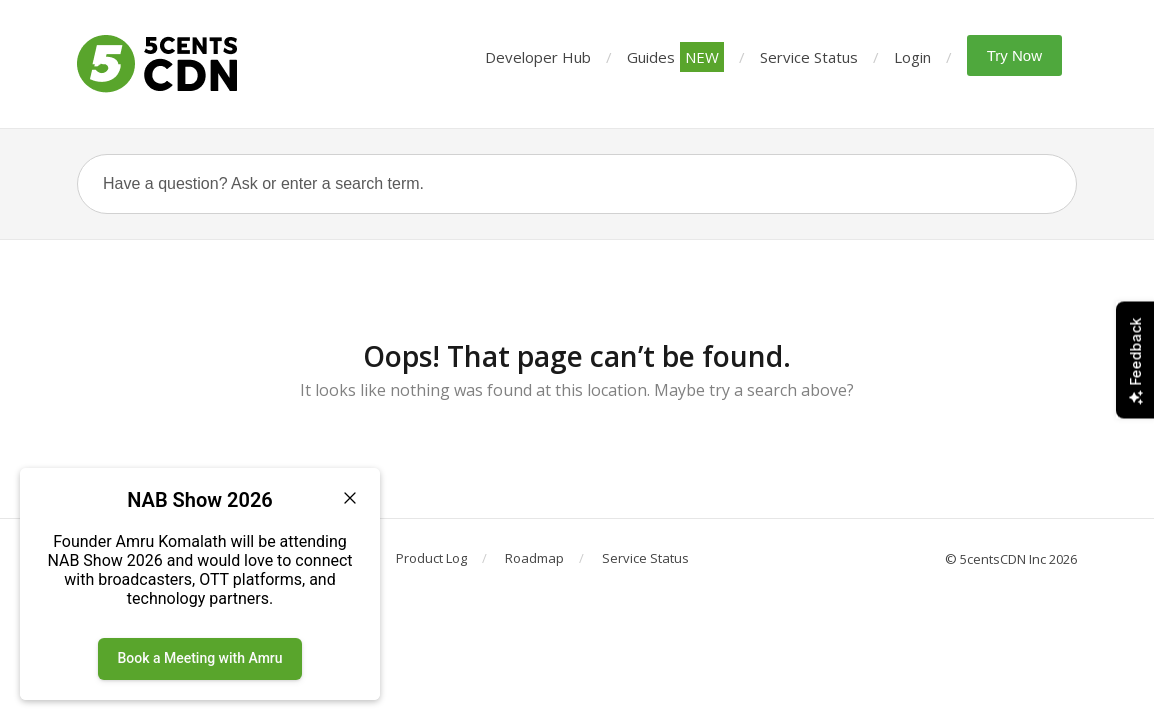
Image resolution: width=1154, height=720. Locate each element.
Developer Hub (538, 57)
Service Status (809, 57)
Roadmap (534, 558)
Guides (675, 57)
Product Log (431, 558)
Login (912, 57)
